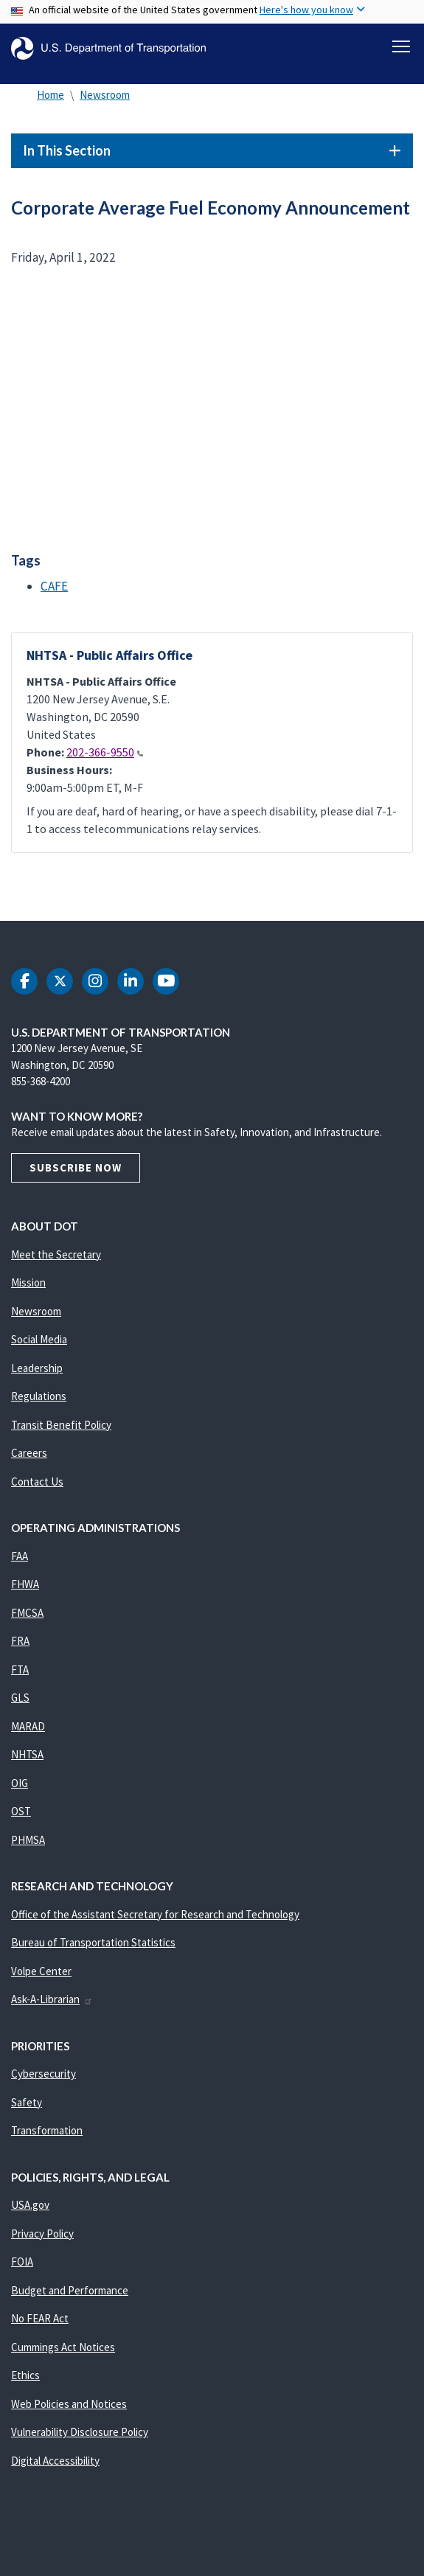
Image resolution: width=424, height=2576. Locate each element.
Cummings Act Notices (63, 2347)
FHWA (25, 1584)
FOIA (22, 2262)
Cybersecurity (43, 2074)
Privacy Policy (42, 2234)
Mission (28, 1282)
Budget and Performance (69, 2290)
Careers (29, 1453)
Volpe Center (41, 1971)
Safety (26, 2102)
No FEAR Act (40, 2318)
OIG (19, 1783)
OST (21, 1811)
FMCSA (27, 1613)
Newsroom (105, 95)
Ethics (25, 2375)
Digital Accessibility (55, 2461)
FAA (19, 1556)
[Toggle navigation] (401, 46)
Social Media (39, 1339)
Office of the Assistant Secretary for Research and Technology (155, 1914)
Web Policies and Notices (69, 2404)
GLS (20, 1698)
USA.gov (30, 2205)
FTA (20, 1670)
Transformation (47, 2130)
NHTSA (27, 1754)
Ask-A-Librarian (52, 1999)
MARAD (28, 1726)
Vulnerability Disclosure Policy (79, 2432)
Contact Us (37, 1482)
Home (50, 95)
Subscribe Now (75, 1167)
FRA (20, 1641)
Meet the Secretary (56, 1254)
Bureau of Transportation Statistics (93, 1942)
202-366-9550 (104, 752)
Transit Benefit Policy (61, 1425)
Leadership (37, 1368)
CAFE (54, 586)
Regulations (38, 1396)
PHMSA (28, 1840)
